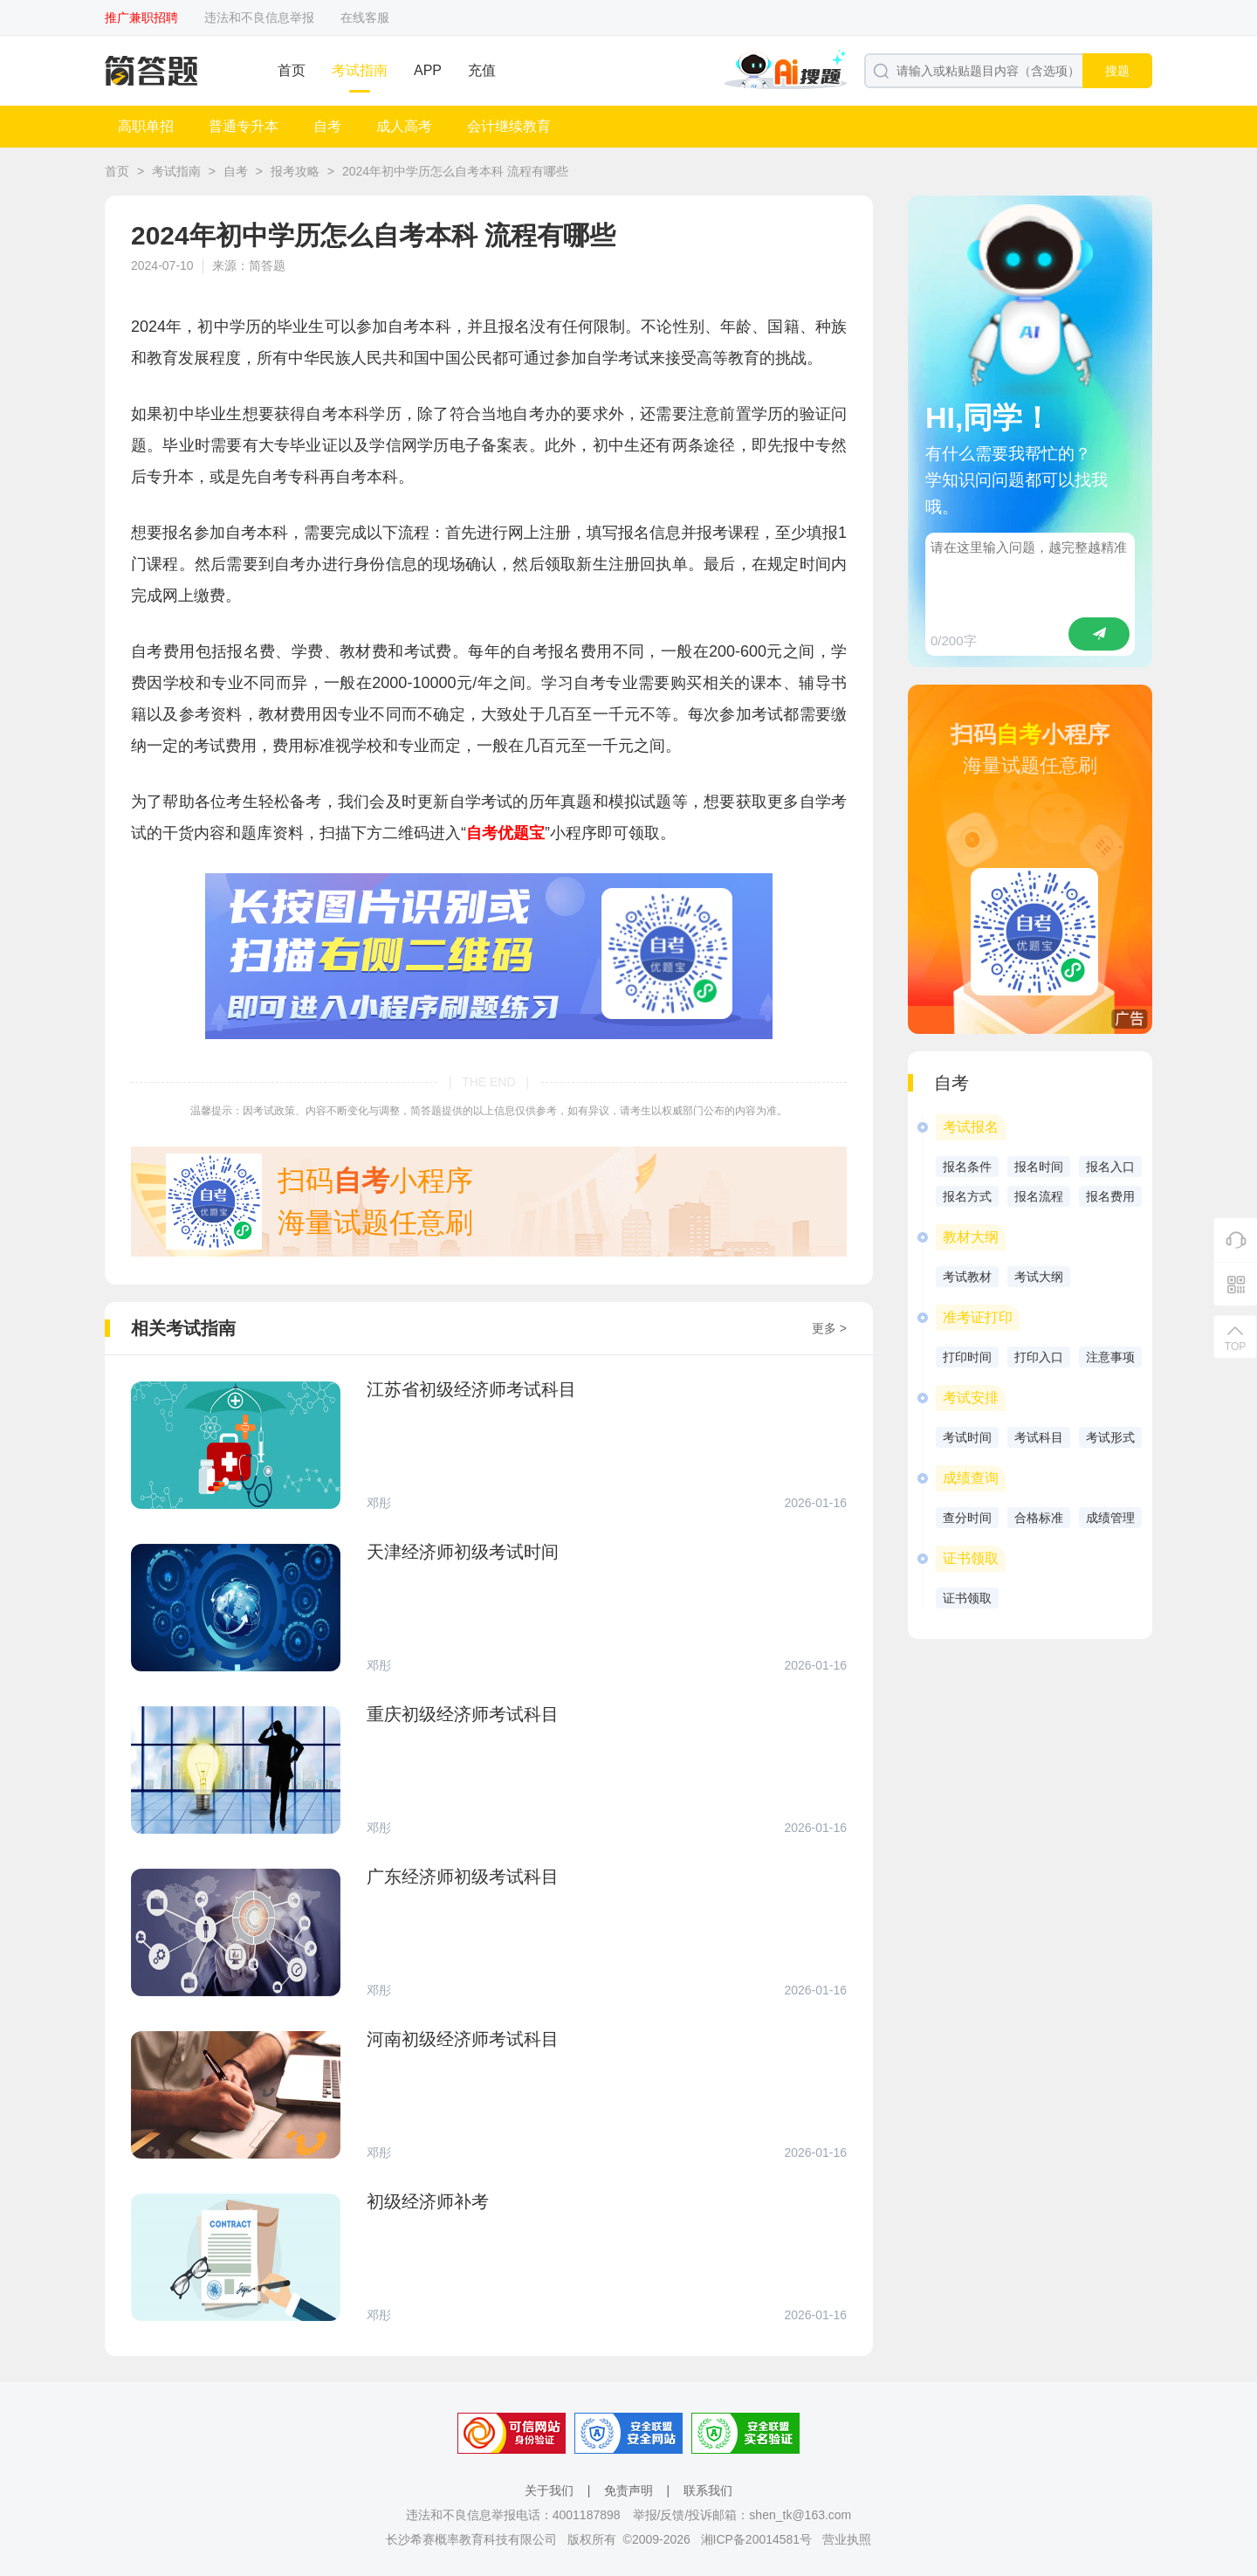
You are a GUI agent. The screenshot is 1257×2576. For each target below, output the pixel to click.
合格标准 (1038, 1518)
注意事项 (1110, 1357)
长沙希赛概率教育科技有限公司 (471, 2539)
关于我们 (549, 2490)
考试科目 (1038, 1437)
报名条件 (967, 1167)
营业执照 (846, 2539)
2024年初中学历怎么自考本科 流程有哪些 (455, 171)
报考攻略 (295, 171)
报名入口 (1110, 1167)
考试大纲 (1038, 1277)
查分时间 (967, 1518)
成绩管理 (1110, 1518)
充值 (482, 70)
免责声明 (628, 2490)
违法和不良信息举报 (259, 17)
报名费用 (1110, 1196)
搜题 (1117, 71)
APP (428, 70)
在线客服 (364, 17)
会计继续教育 (509, 126)
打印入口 (1038, 1357)
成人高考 (404, 126)
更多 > (829, 1328)
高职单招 (146, 126)
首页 (292, 70)
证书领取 (967, 1598)
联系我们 (707, 2490)
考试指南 (360, 70)
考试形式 (1110, 1437)
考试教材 (967, 1277)
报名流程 (1038, 1196)
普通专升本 (243, 126)
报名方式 (967, 1196)
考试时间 (967, 1437)
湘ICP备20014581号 (757, 2539)
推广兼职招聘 (141, 17)
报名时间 (1038, 1167)
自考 (327, 126)
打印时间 (967, 1357)
